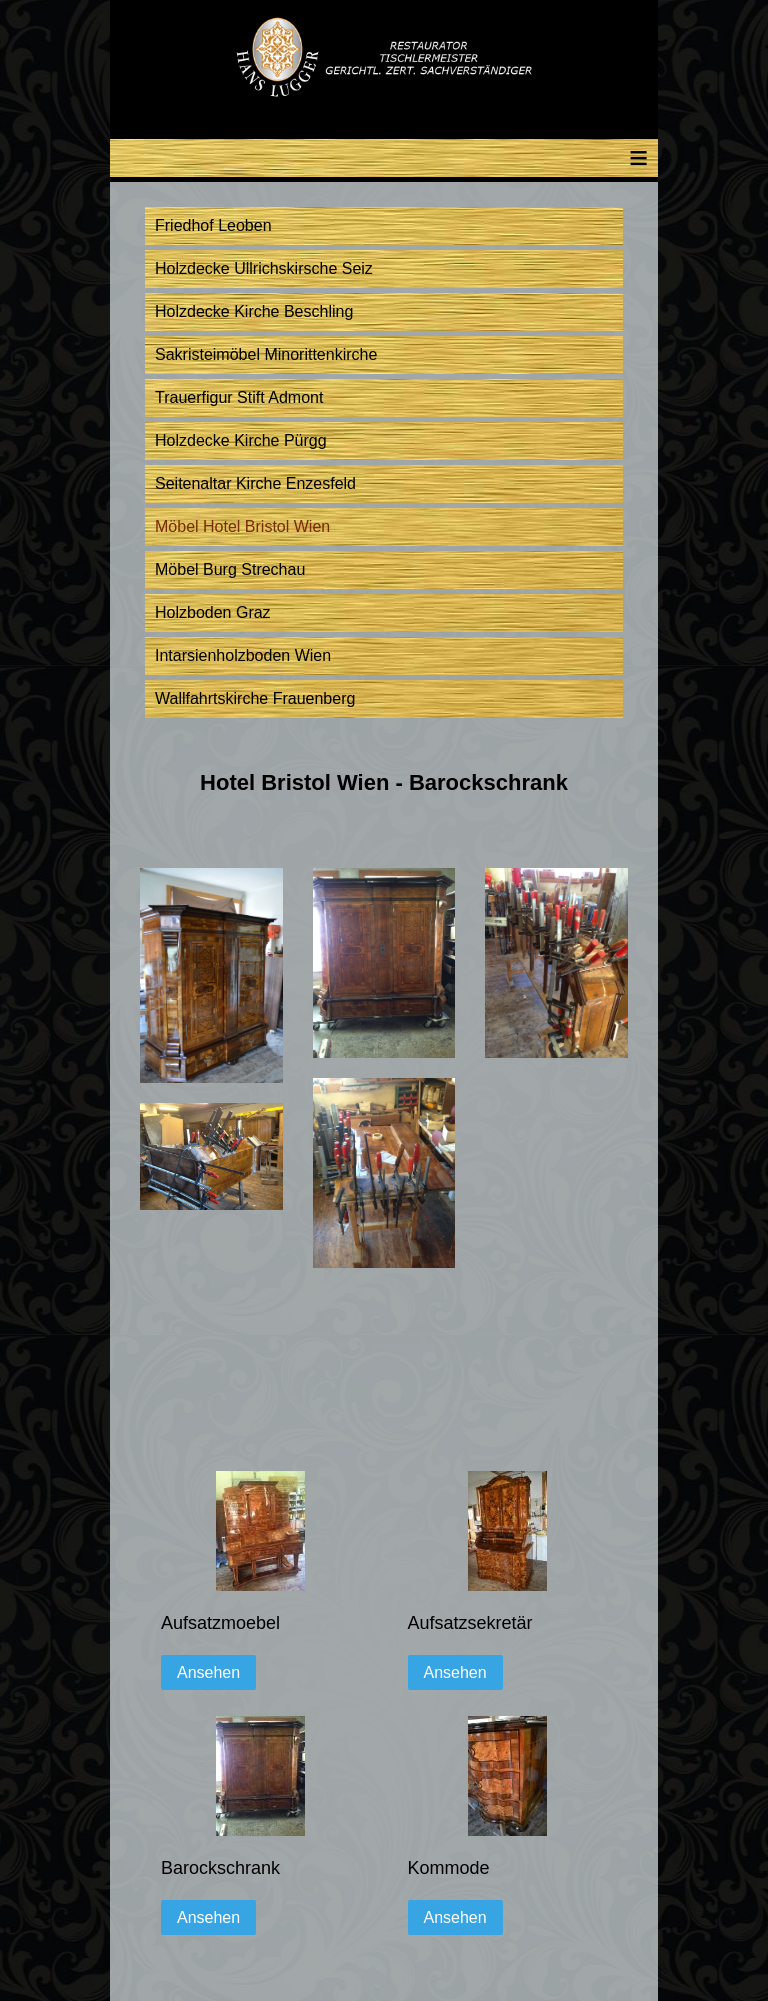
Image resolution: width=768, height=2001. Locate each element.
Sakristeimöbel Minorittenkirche (266, 354)
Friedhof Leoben (213, 225)
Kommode (449, 1868)
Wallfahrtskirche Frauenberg (255, 698)
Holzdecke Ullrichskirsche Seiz (264, 268)
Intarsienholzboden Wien (243, 655)
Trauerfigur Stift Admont (239, 397)
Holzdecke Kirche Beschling (254, 311)
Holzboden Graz (213, 612)
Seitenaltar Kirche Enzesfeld (255, 483)
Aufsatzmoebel (220, 1623)
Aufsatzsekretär (470, 1623)
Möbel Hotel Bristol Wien (242, 526)
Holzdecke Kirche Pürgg (241, 440)
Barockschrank (220, 1868)
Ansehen (208, 1672)
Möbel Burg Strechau (230, 569)
